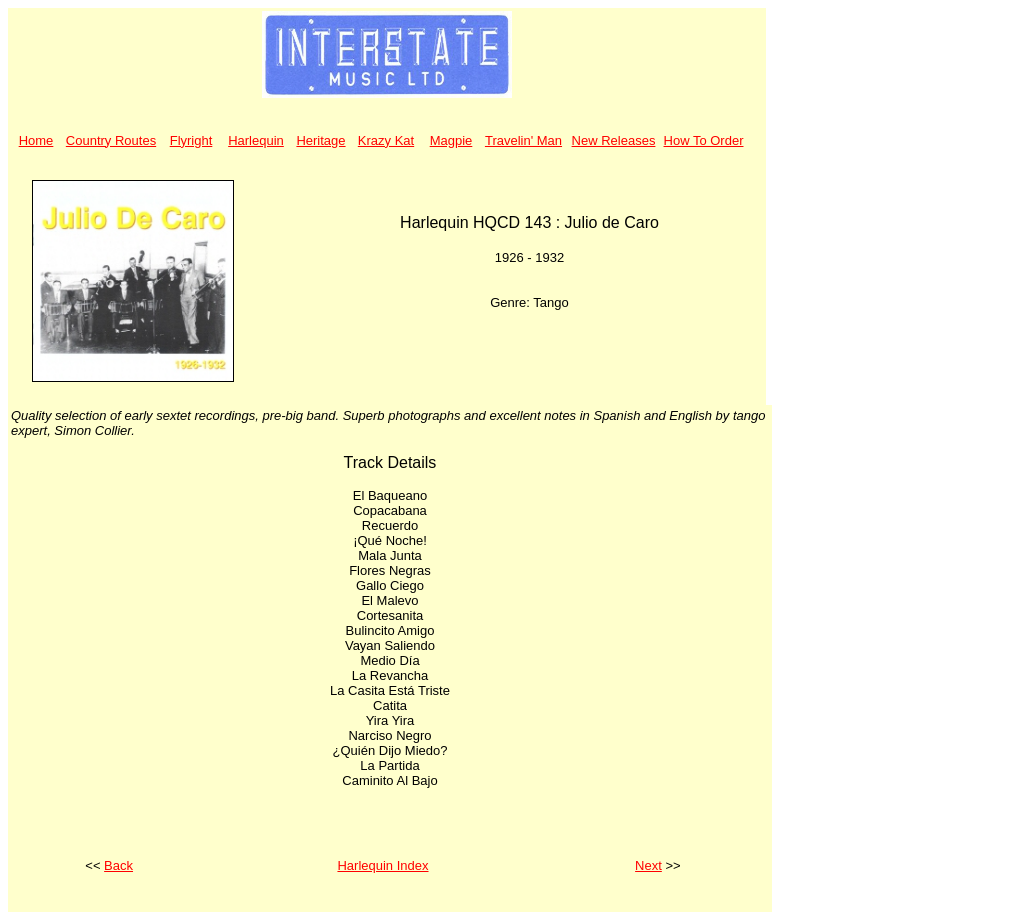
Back (118, 865)
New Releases (614, 140)
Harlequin (256, 140)
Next (648, 865)
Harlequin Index (382, 865)
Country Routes (111, 140)
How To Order (704, 140)
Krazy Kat (386, 140)
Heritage (320, 140)
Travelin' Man (523, 140)
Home (36, 140)
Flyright (191, 140)
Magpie (451, 140)
